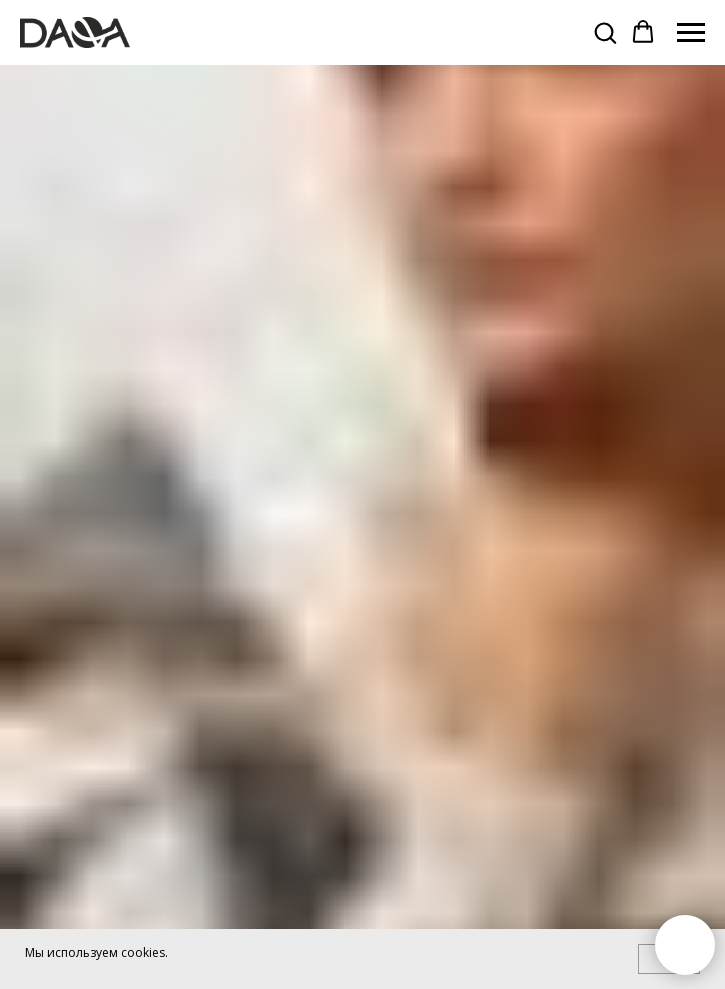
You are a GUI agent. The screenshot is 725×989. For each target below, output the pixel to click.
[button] (605, 32)
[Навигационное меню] (691, 33)
